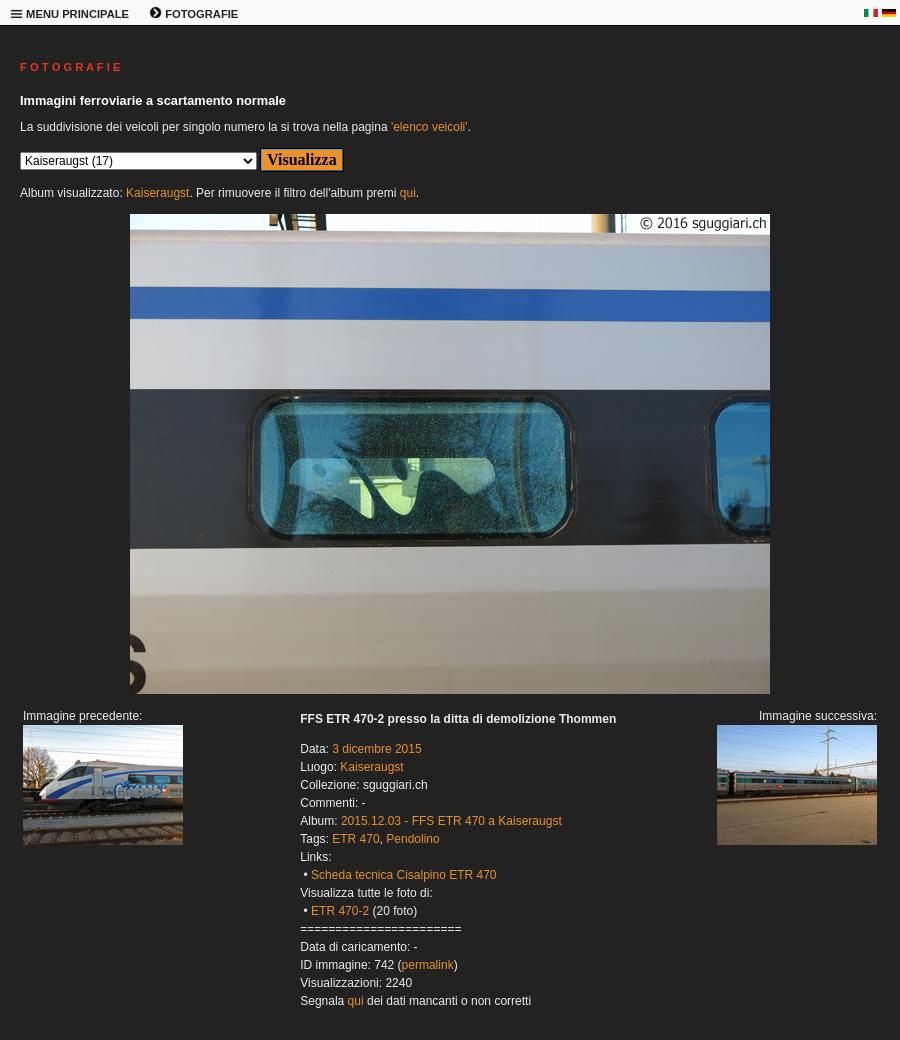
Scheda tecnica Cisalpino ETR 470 (403, 875)
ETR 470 (355, 839)
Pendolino (412, 839)
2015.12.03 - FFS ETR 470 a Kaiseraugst (451, 821)
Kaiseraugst (157, 193)
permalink (428, 965)
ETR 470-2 (340, 911)
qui (408, 193)
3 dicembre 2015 (376, 749)
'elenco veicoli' (429, 127)
